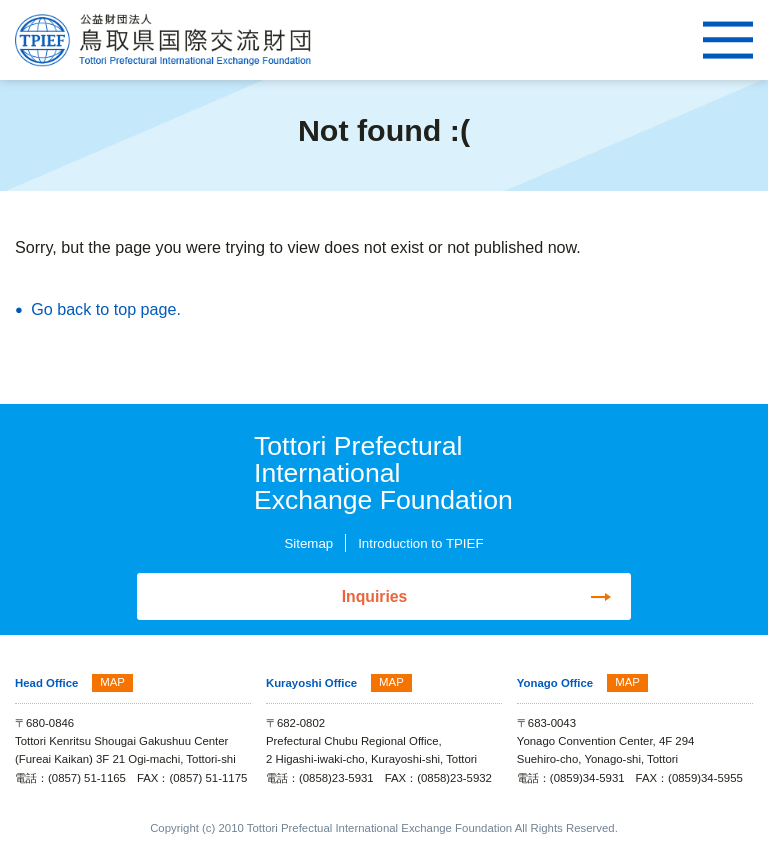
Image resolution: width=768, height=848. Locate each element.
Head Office (46, 684)
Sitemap (308, 543)
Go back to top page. (106, 309)
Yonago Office (555, 684)
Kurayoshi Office (311, 684)
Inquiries (374, 597)
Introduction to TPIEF (420, 543)
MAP (112, 683)
